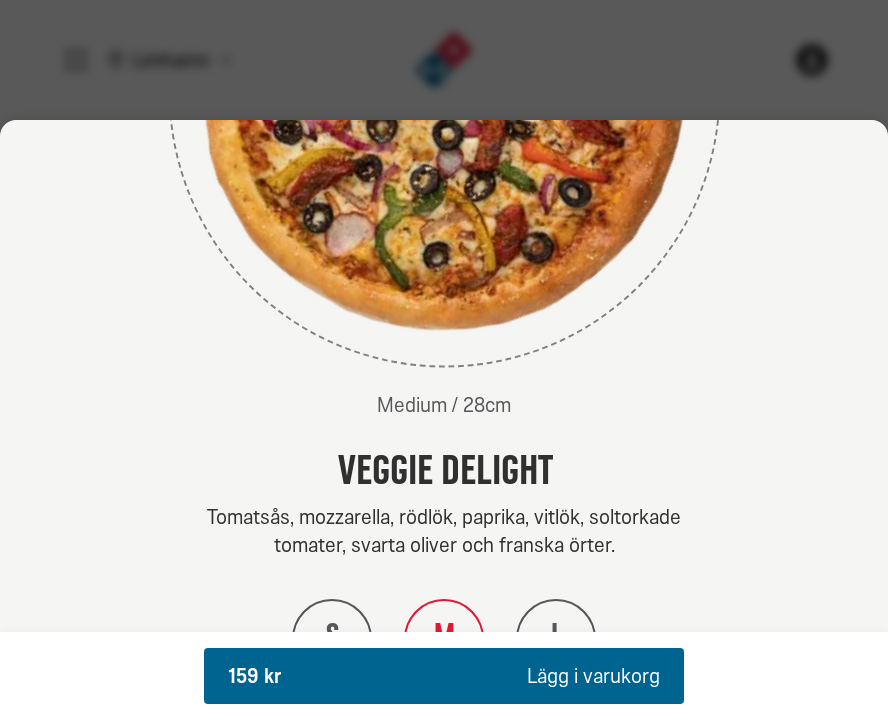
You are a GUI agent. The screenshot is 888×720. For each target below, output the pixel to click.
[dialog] (444, 420)
